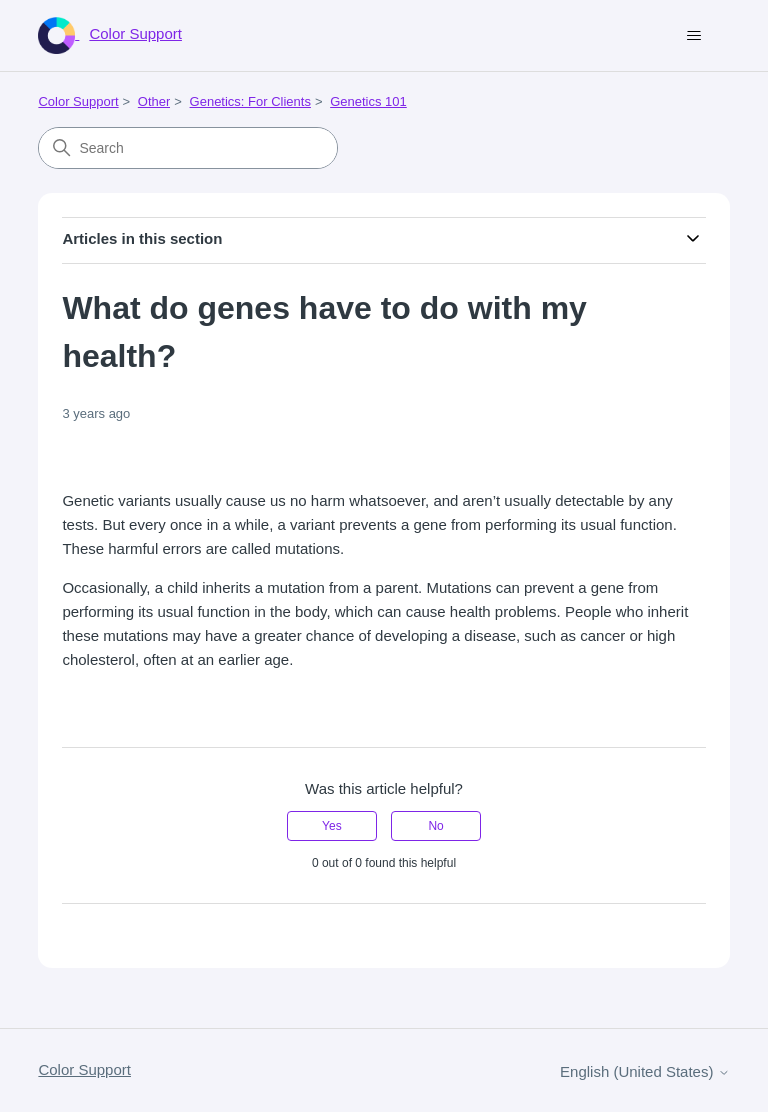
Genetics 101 (368, 101)
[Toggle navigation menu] (694, 36)
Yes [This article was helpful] (332, 826)
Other (154, 101)
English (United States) (645, 1071)
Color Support (78, 101)
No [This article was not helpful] (435, 826)
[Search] (188, 148)
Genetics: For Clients (250, 101)
